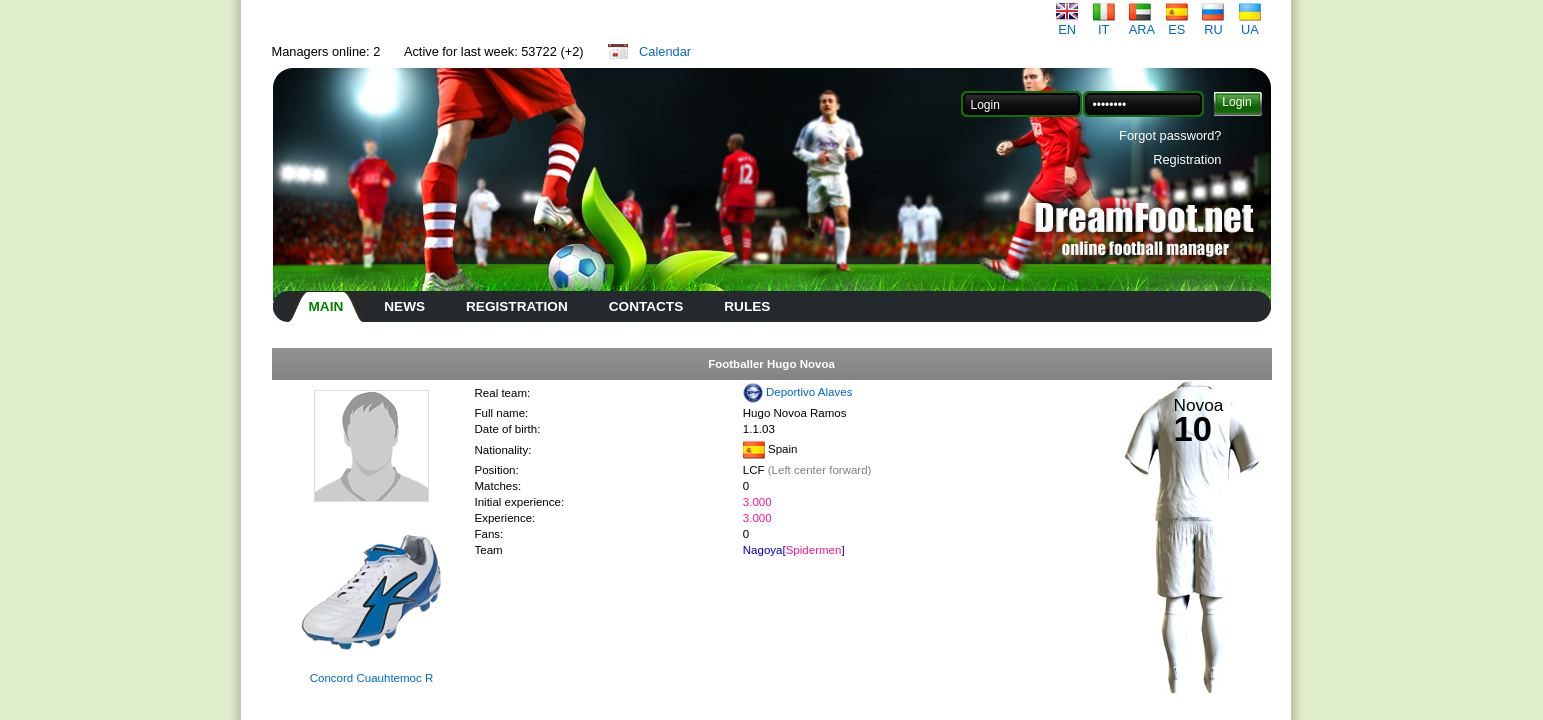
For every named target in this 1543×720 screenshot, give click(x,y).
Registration (1187, 159)
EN (1067, 23)
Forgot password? (1170, 135)
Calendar (665, 51)
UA (1250, 23)
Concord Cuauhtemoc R (372, 678)
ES (1177, 23)
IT (1104, 23)
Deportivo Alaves (809, 392)
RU (1213, 23)
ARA (1142, 23)
